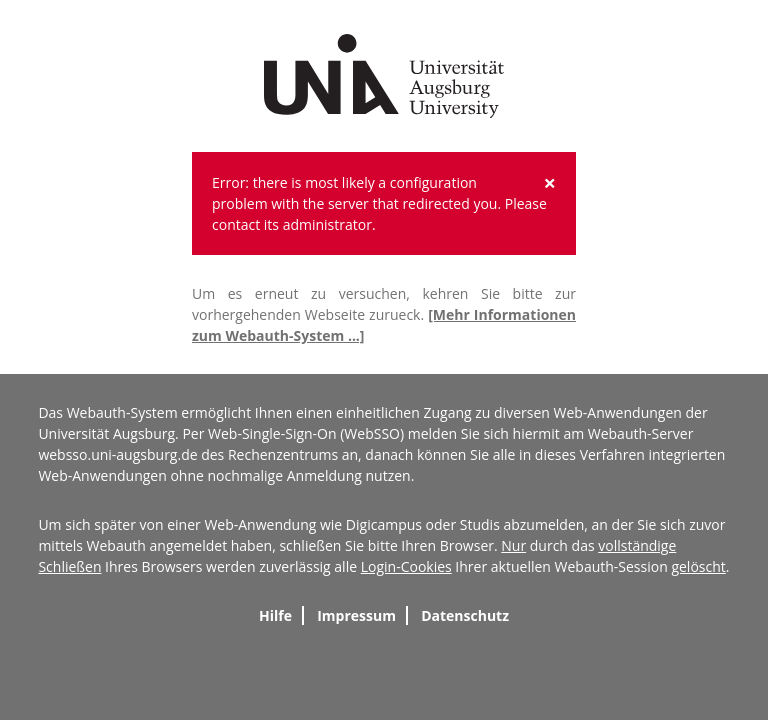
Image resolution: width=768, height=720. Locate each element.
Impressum (356, 615)
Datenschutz (465, 615)
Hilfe (275, 615)
